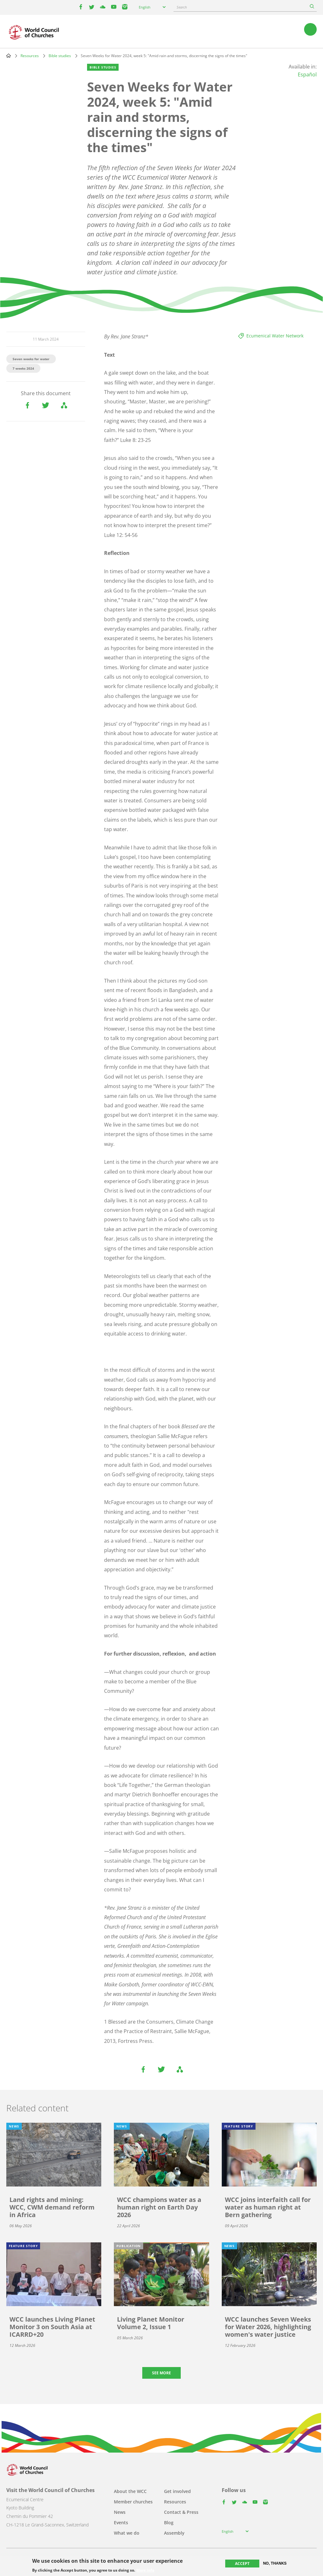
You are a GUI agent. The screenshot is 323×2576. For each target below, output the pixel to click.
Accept (242, 2563)
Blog (168, 2522)
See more (161, 2373)
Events (121, 2522)
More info (145, 2570)
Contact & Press (181, 2512)
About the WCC (130, 2491)
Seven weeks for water (31, 359)
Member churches (133, 2502)
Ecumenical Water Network (274, 336)
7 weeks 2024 (23, 368)
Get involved (177, 2491)
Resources (30, 55)
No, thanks (275, 2563)
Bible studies (60, 55)
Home (8, 55)
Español (307, 74)
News (120, 2512)
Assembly (174, 2533)
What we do (126, 2533)
